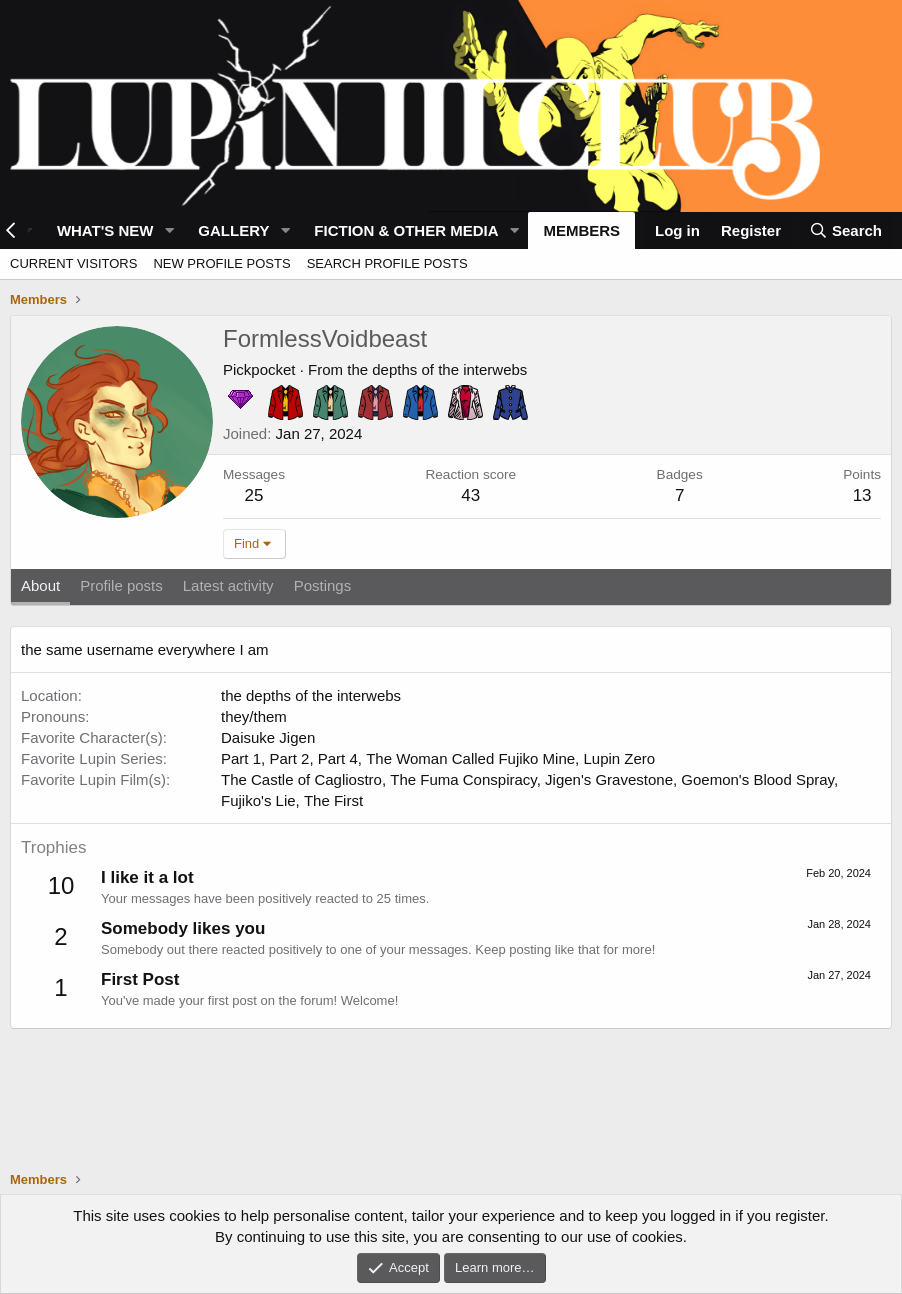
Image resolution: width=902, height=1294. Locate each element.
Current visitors (73, 263)
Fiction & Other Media (406, 230)
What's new (105, 230)
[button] (169, 230)
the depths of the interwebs (437, 369)
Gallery (233, 230)
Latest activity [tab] (228, 585)
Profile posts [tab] (121, 585)
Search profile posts (387, 263)
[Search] (846, 230)
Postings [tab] (323, 585)
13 (862, 495)
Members (581, 230)
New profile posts (221, 263)
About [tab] (40, 585)
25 (254, 495)
